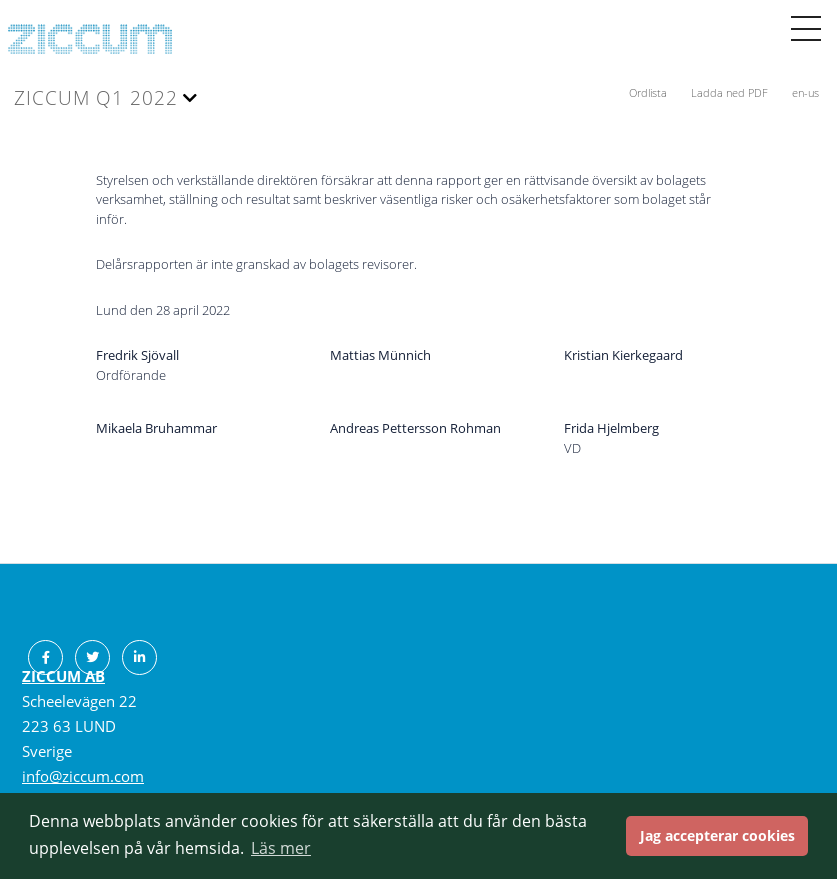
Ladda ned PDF (731, 92)
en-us (805, 92)
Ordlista (649, 92)
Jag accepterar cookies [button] (717, 835)
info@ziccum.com (83, 776)
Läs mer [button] (281, 848)
